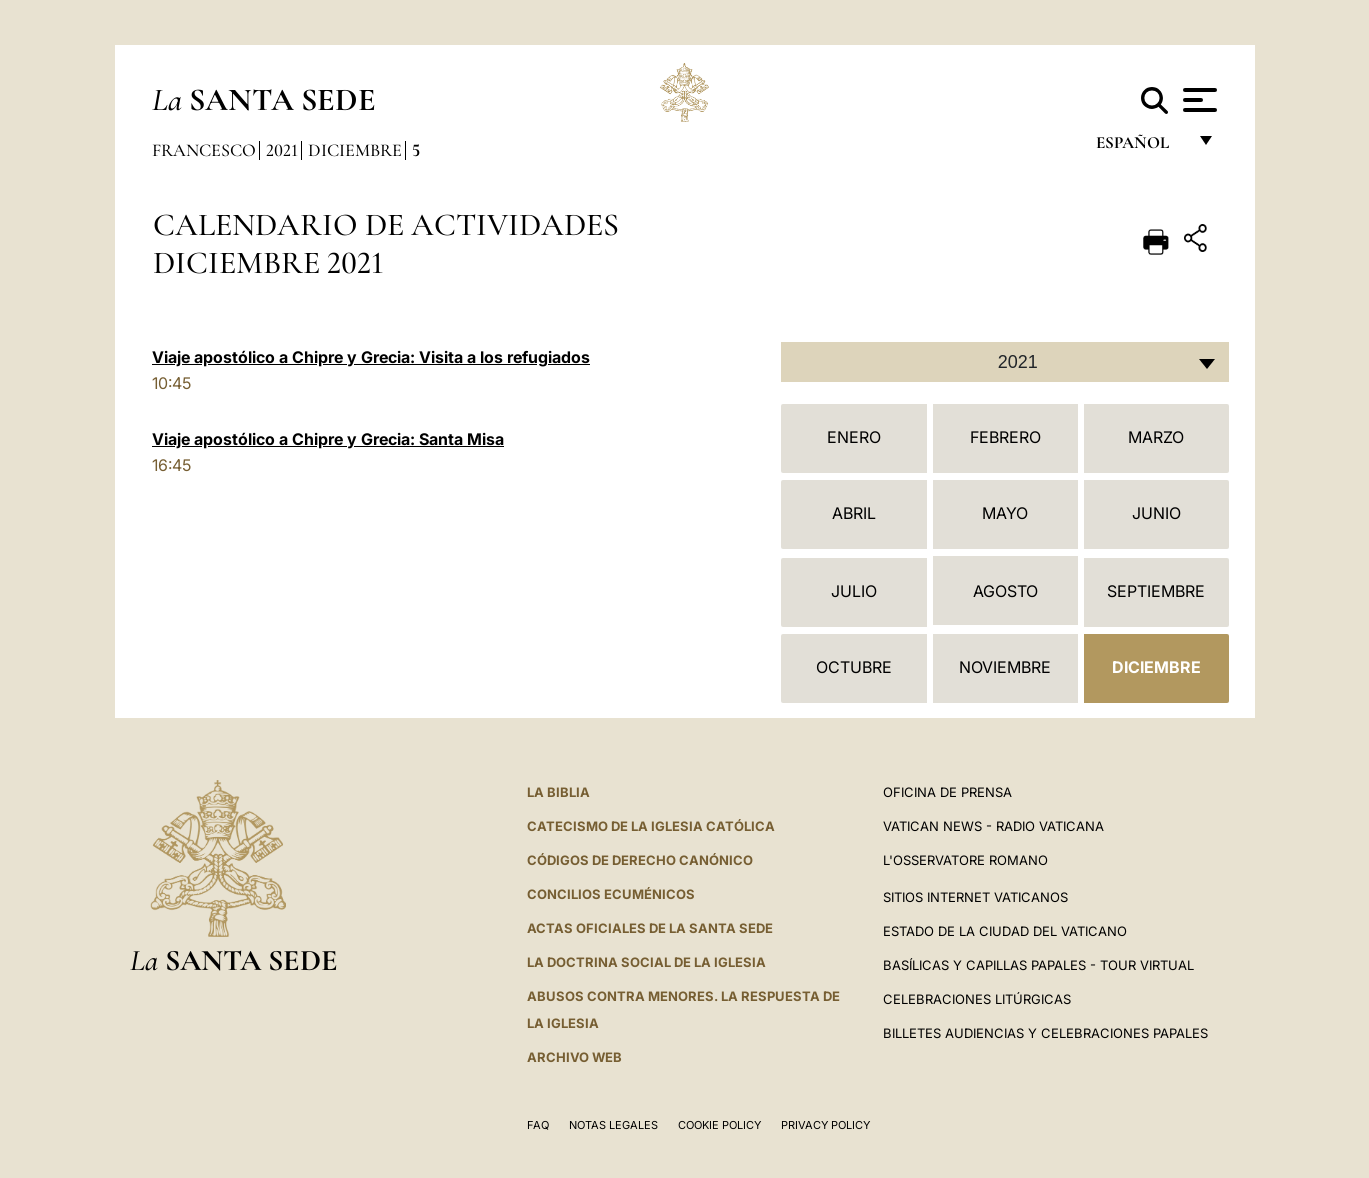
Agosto (1005, 591)
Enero (854, 437)
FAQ (538, 1125)
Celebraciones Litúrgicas (977, 999)
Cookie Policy (719, 1125)
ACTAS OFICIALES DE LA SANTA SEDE (650, 928)
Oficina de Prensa (947, 792)
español (1140, 147)
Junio (1156, 513)
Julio (854, 591)
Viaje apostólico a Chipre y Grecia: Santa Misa (328, 439)
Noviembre (1005, 667)
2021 (282, 150)
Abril (854, 513)
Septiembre (1156, 591)
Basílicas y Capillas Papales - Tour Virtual (1038, 965)
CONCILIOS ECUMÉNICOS (611, 894)
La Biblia (558, 792)
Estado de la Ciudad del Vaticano (1005, 931)
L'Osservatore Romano (965, 860)
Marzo (1156, 437)
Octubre (854, 667)
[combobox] (1005, 362)
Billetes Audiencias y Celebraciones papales (1045, 1033)
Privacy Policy (825, 1125)
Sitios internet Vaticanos (975, 897)
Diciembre (355, 150)
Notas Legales (613, 1125)
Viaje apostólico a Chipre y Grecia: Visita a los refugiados (371, 357)
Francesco (204, 150)
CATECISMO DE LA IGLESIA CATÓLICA (651, 826)
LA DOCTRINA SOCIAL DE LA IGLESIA (646, 962)
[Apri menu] (1197, 100)
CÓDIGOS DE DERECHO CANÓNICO (640, 860)
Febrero (1005, 437)
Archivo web (574, 1057)
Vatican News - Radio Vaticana (993, 826)
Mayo (1005, 513)
